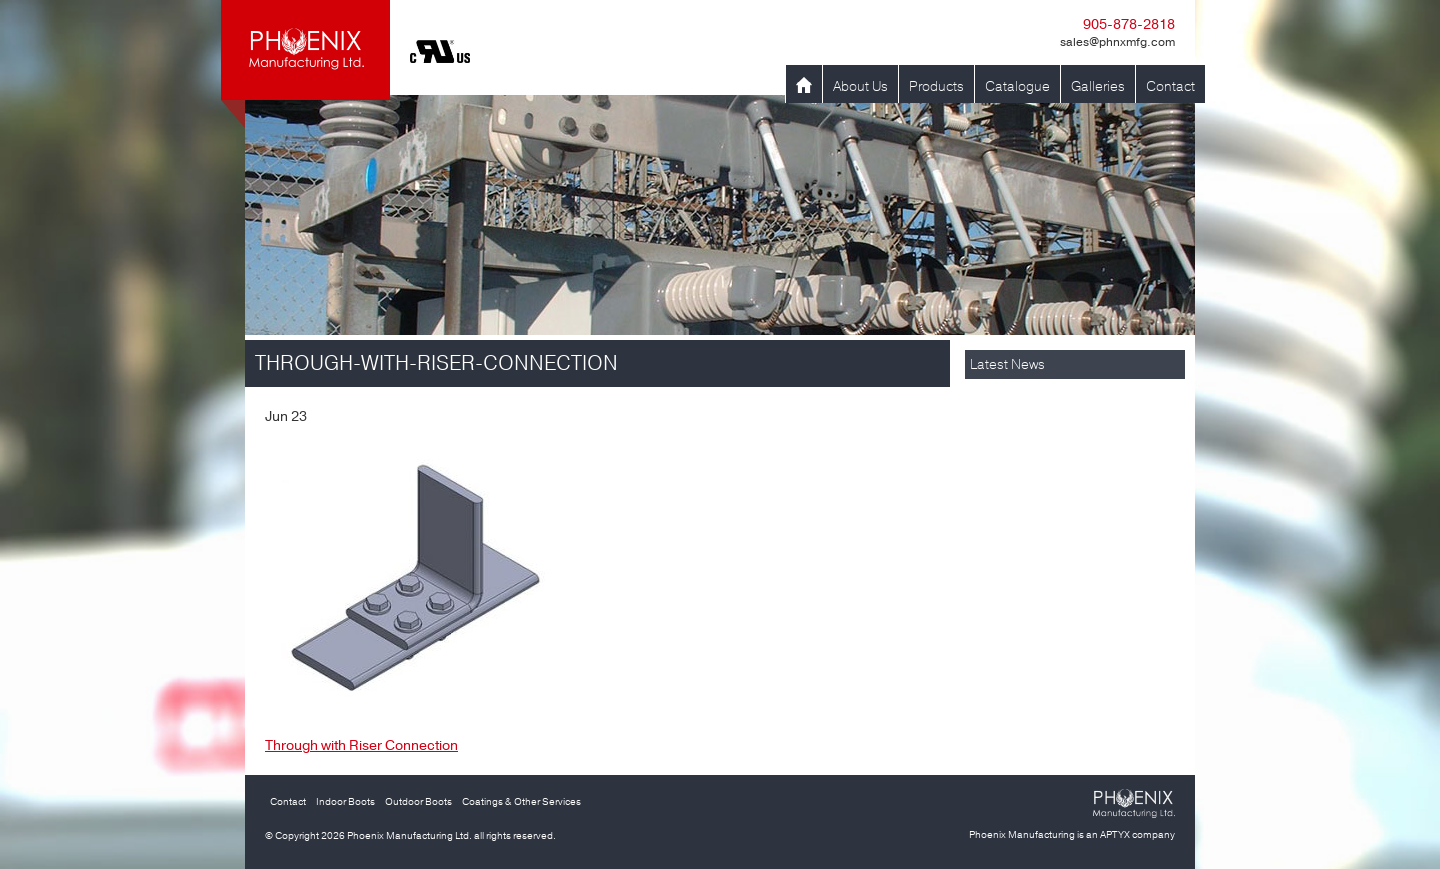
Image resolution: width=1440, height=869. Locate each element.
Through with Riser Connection (361, 745)
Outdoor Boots (418, 802)
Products (936, 86)
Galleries (1098, 86)
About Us (860, 86)
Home (804, 86)
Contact (1170, 86)
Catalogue (1017, 86)
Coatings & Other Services (521, 802)
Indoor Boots (345, 802)
